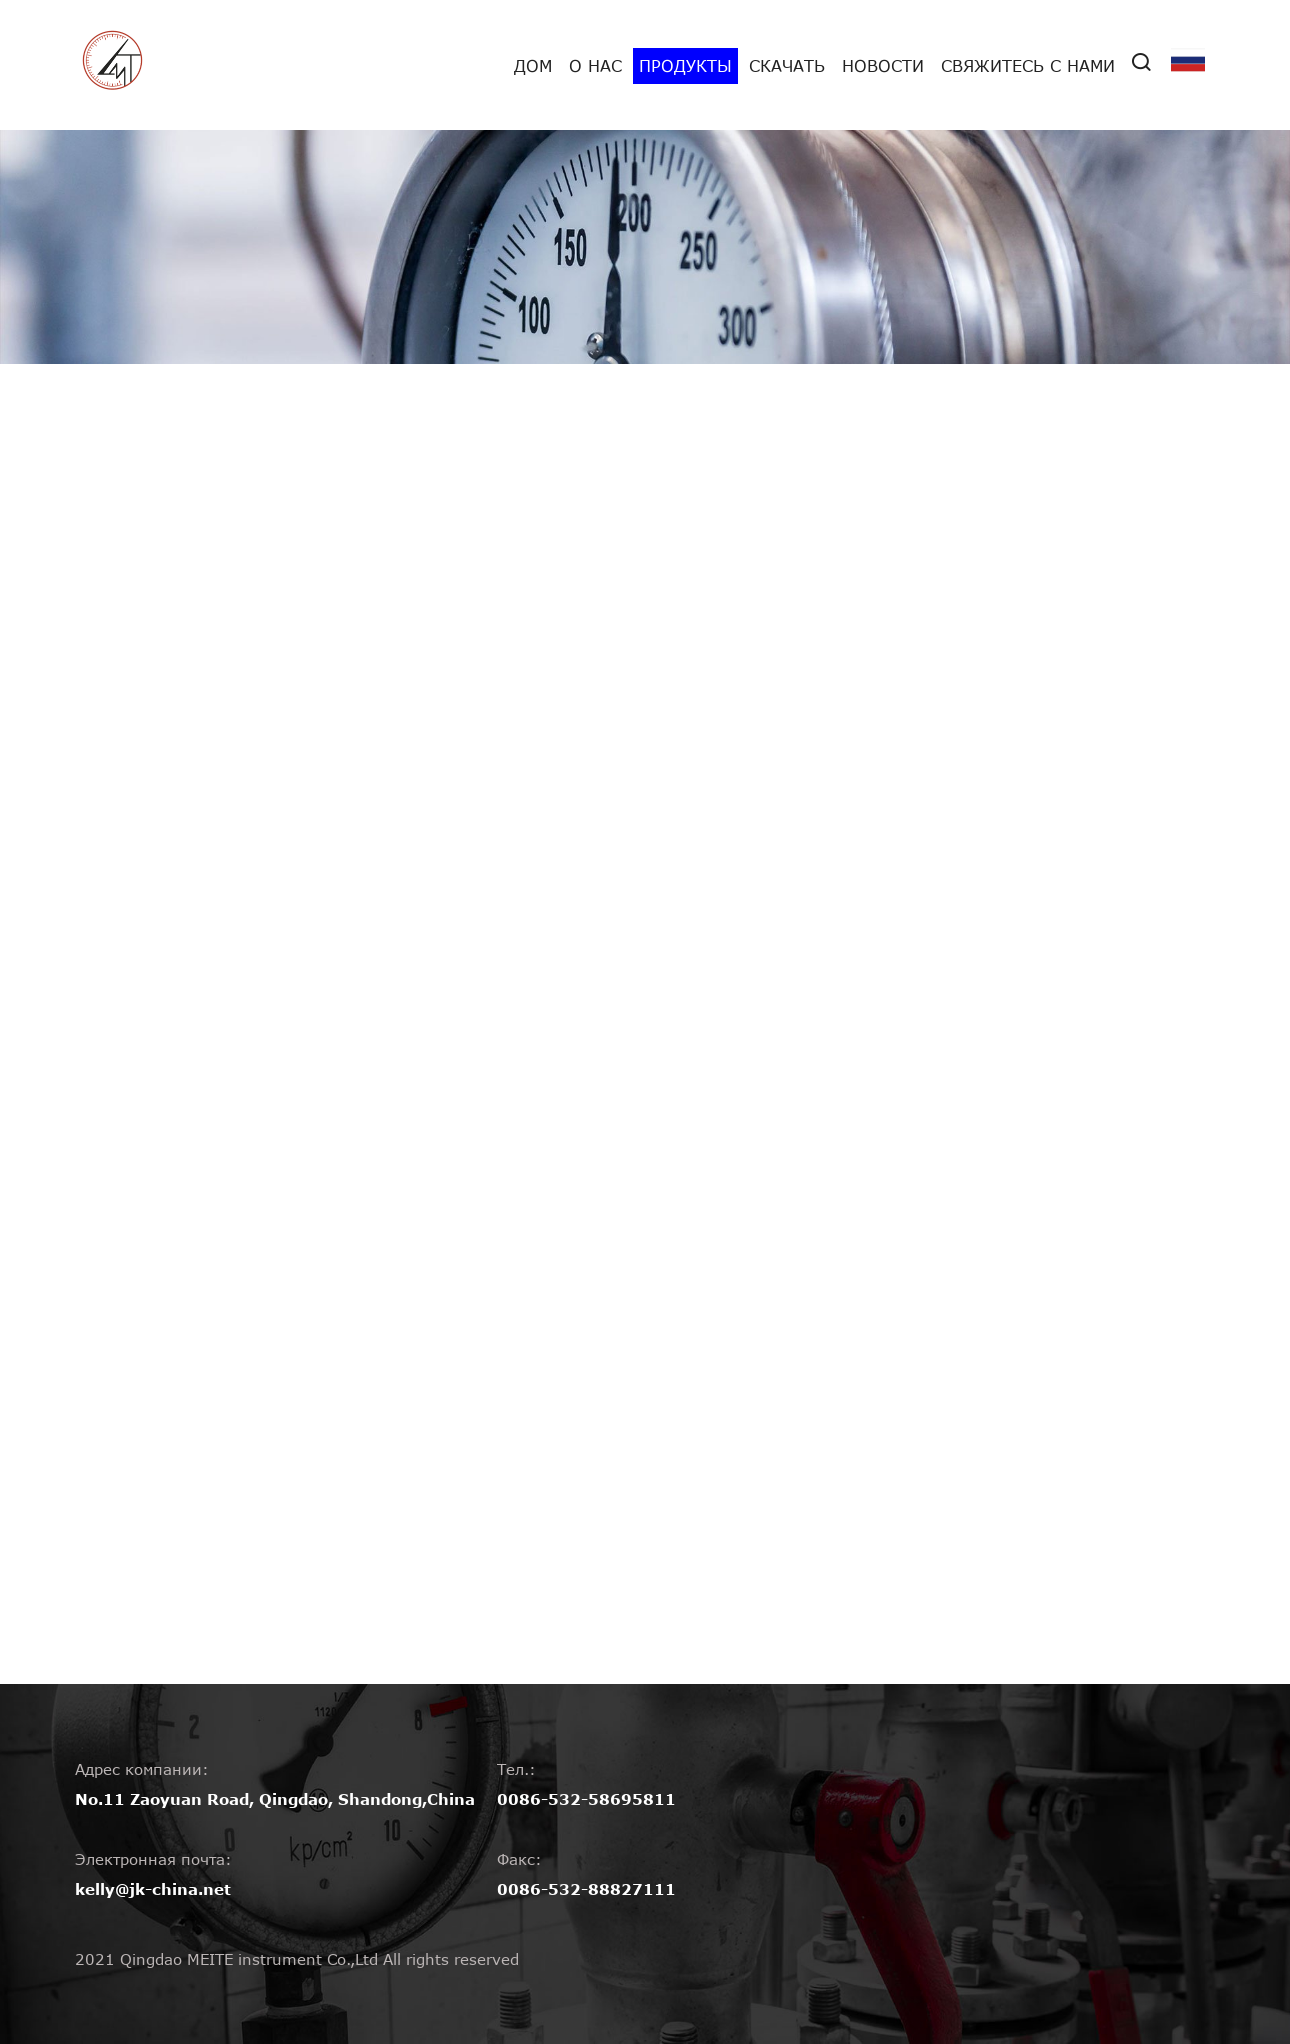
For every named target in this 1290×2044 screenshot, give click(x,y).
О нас (595, 65)
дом (533, 65)
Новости (883, 65)
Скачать (787, 65)
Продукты (685, 65)
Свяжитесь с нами (1028, 65)
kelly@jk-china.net (153, 1889)
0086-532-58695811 (586, 1799)
